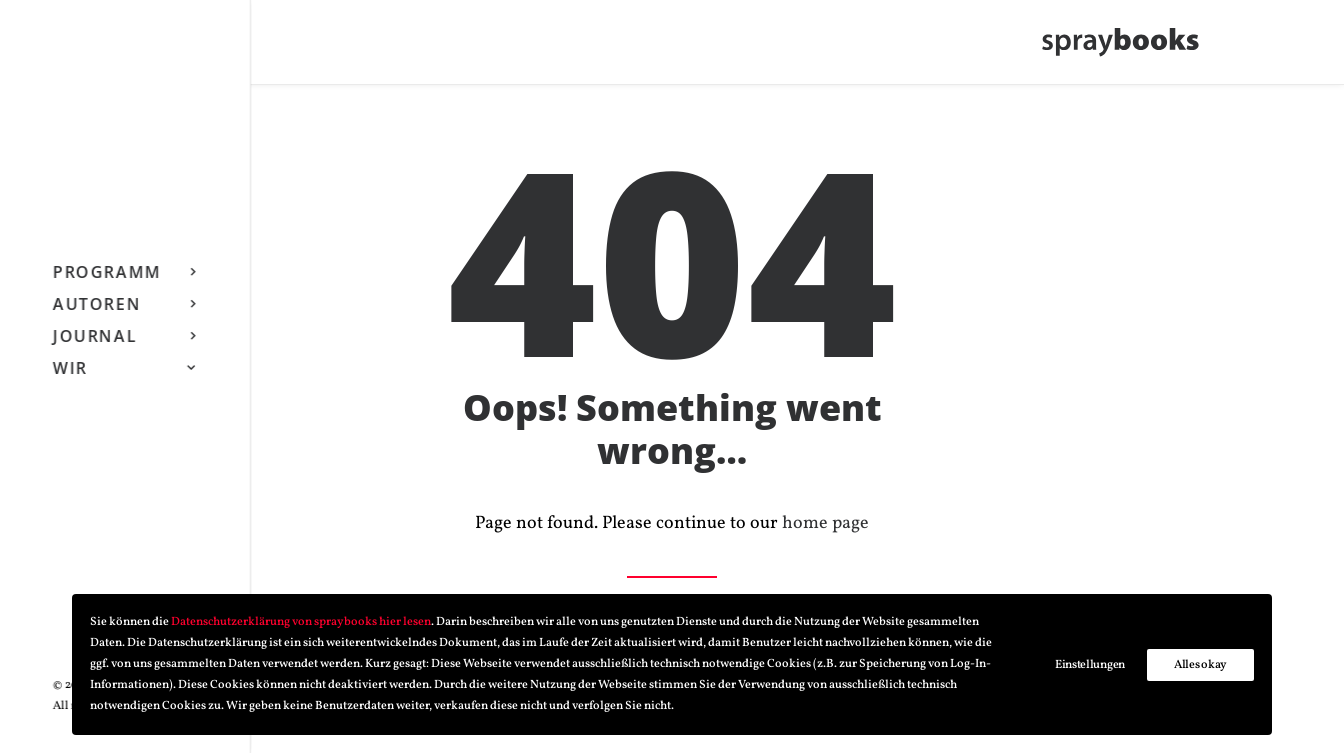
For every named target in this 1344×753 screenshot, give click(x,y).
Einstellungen (1090, 665)
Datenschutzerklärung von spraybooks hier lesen (301, 622)
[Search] (179, 47)
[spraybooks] (1130, 47)
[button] (118, 47)
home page (825, 524)
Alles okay (1200, 665)
